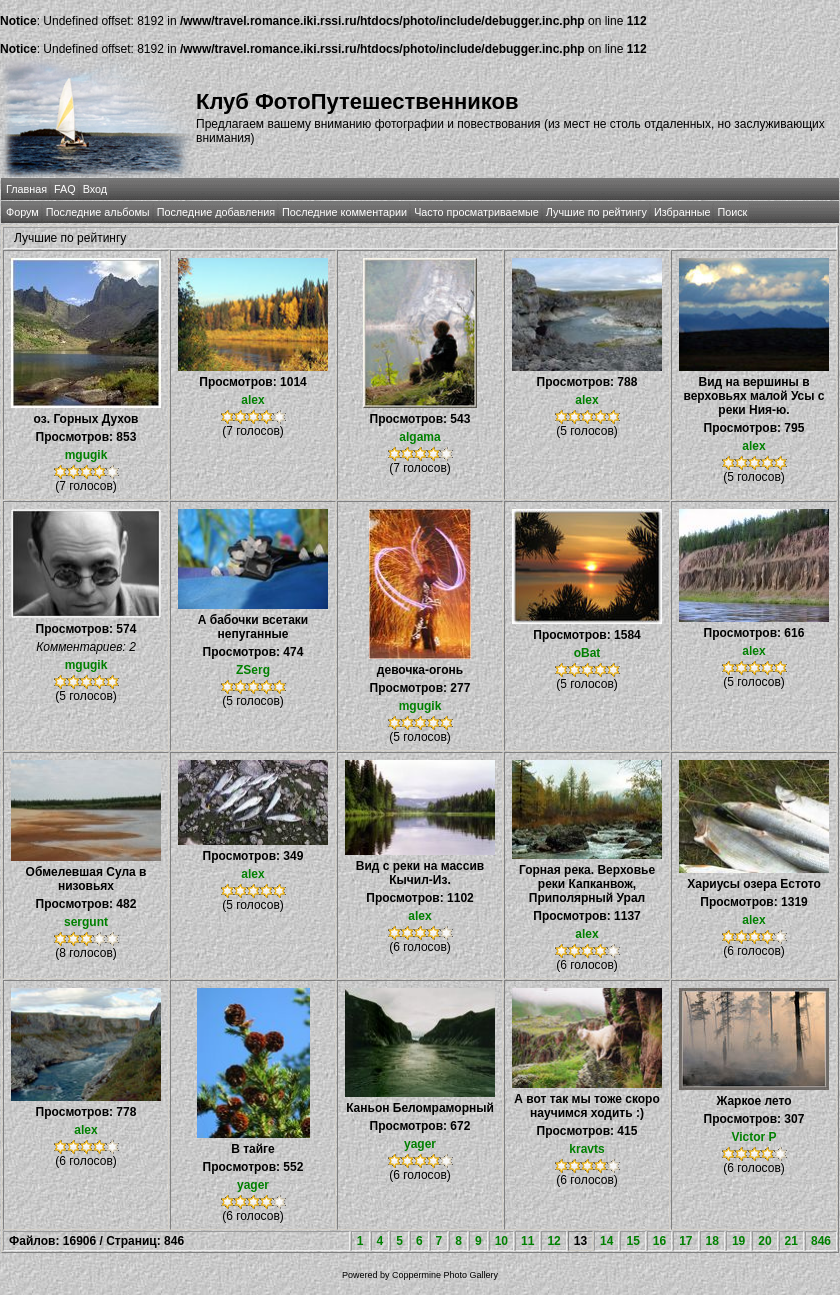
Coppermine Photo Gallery (445, 1275)
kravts (586, 1149)
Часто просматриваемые (476, 212)
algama (419, 437)
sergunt (86, 922)
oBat (587, 653)
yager (253, 1185)
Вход (95, 189)
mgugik (86, 455)
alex (252, 400)
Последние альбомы (98, 212)
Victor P (753, 1137)
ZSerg (253, 670)
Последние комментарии (344, 212)
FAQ (65, 189)
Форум (22, 212)
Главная (26, 189)
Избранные (682, 212)
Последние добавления (216, 212)
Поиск (732, 212)
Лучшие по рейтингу (596, 212)
